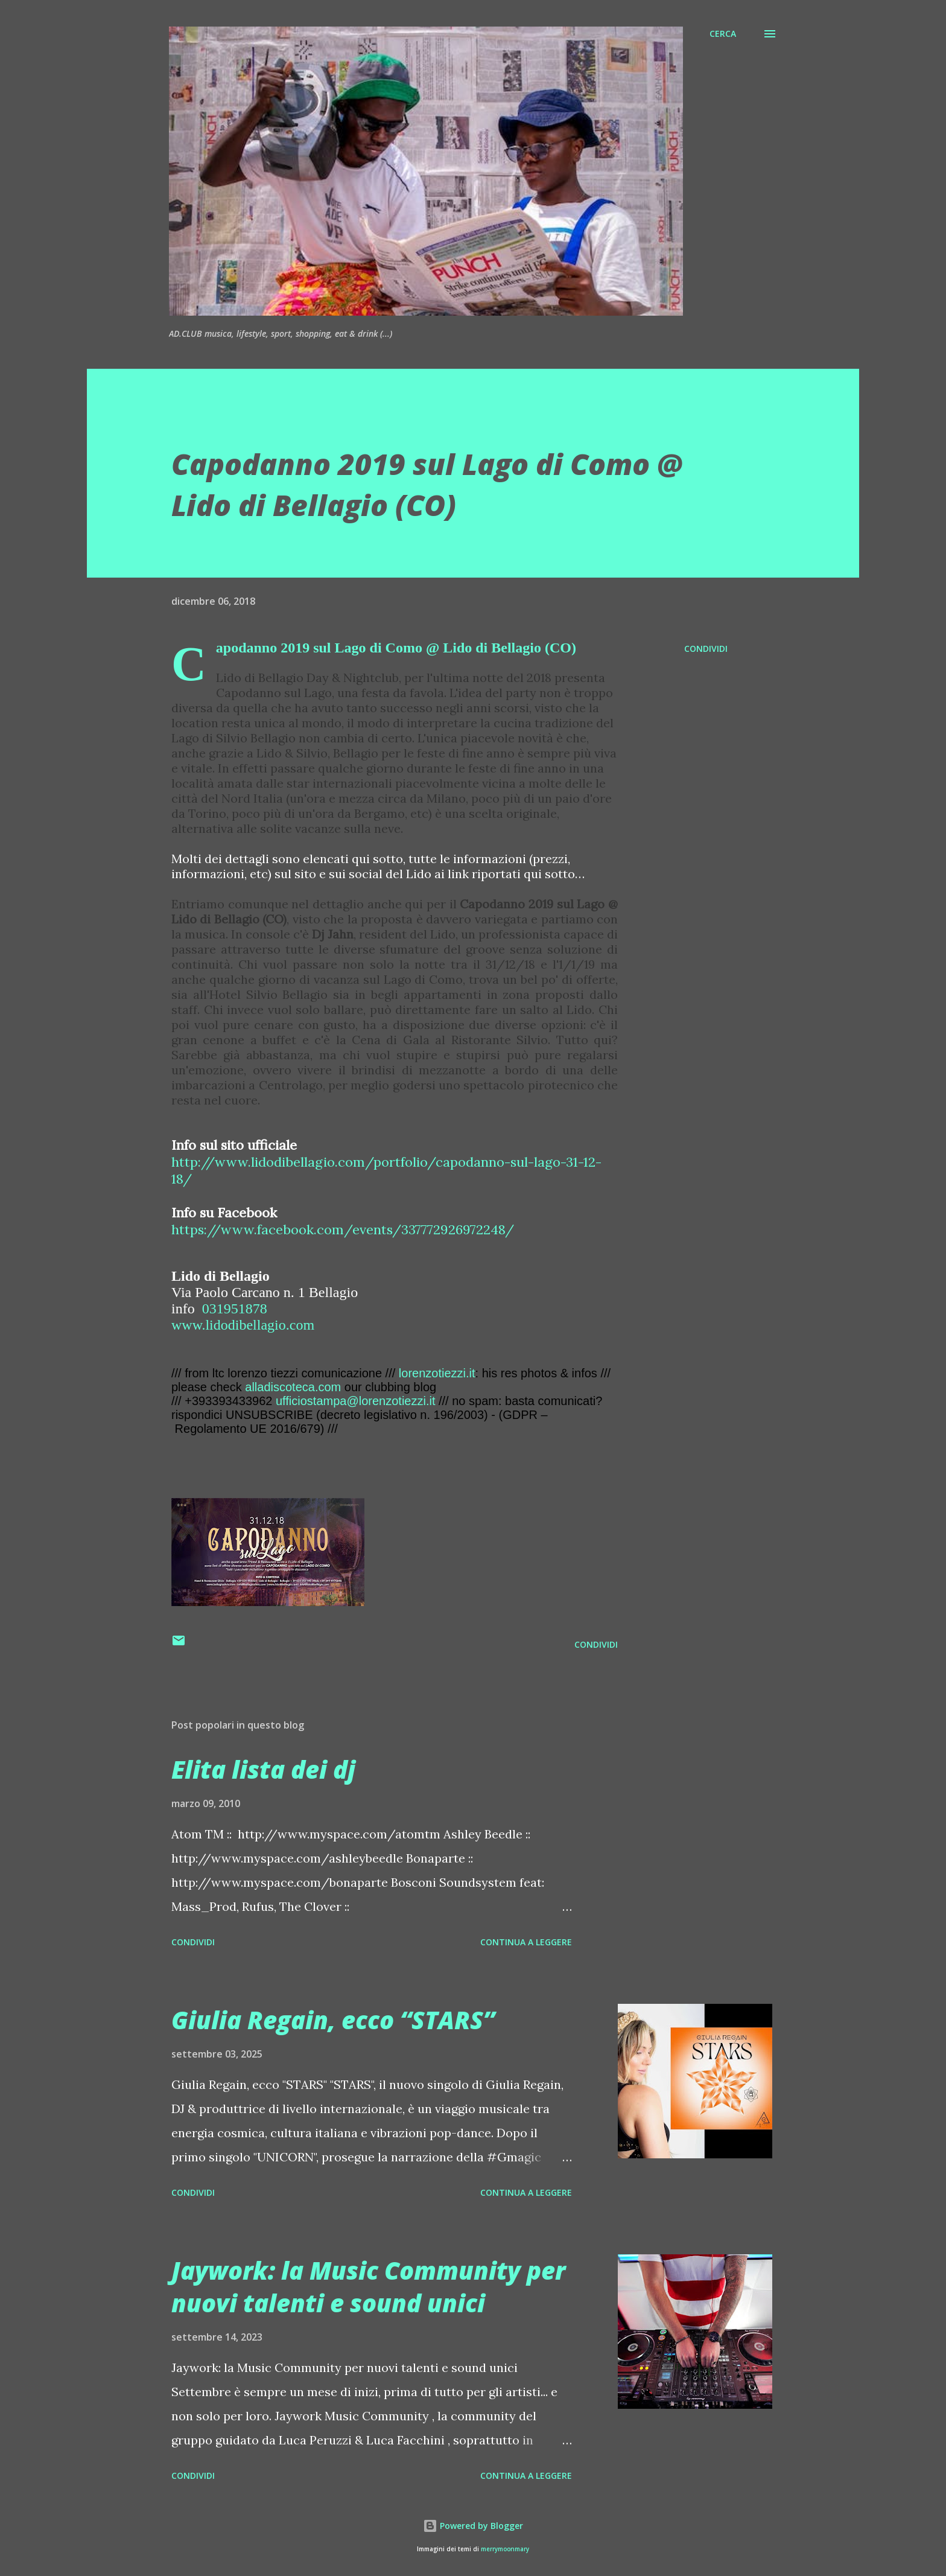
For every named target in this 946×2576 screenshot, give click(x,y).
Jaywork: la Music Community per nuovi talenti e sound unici (368, 2286)
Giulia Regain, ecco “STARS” (333, 2019)
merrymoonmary (505, 2549)
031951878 (234, 1308)
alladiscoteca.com (293, 1387)
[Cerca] (723, 34)
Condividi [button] (706, 648)
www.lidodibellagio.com (242, 1325)
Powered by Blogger (473, 2525)
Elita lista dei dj (263, 1769)
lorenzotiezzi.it (437, 1373)
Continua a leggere (526, 1942)
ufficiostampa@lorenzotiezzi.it (356, 1401)
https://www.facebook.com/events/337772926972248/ (342, 1229)
